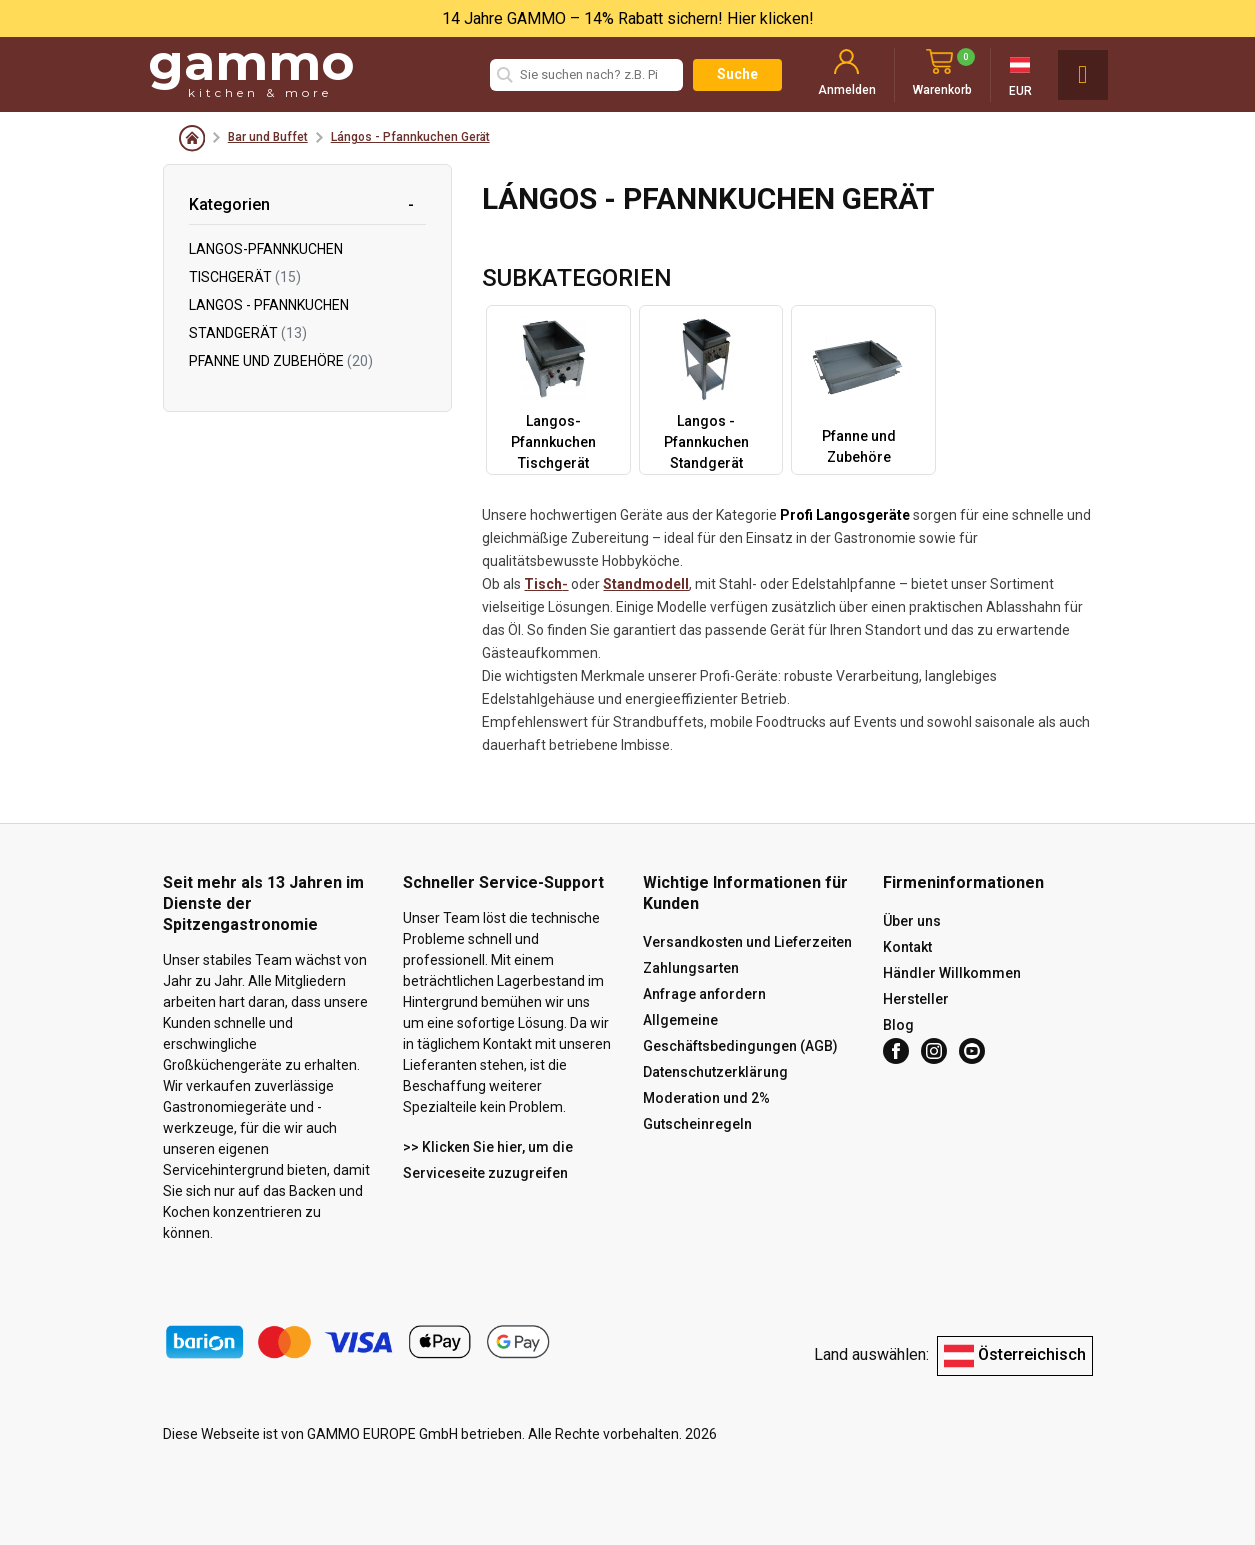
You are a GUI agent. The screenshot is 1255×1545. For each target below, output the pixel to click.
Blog (898, 1025)
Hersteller (916, 999)
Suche (737, 74)
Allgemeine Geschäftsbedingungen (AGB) (740, 1033)
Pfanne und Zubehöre (281, 361)
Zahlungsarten (691, 968)
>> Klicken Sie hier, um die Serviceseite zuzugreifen (488, 1160)
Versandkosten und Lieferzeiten (747, 942)
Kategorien (229, 204)
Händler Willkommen (952, 973)
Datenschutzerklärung (715, 1072)
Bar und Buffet (268, 137)
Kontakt (907, 947)
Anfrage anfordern (704, 994)
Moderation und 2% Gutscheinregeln (706, 1111)
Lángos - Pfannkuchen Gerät (410, 137)
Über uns (912, 921)
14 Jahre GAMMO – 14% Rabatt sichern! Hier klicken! (628, 18)
